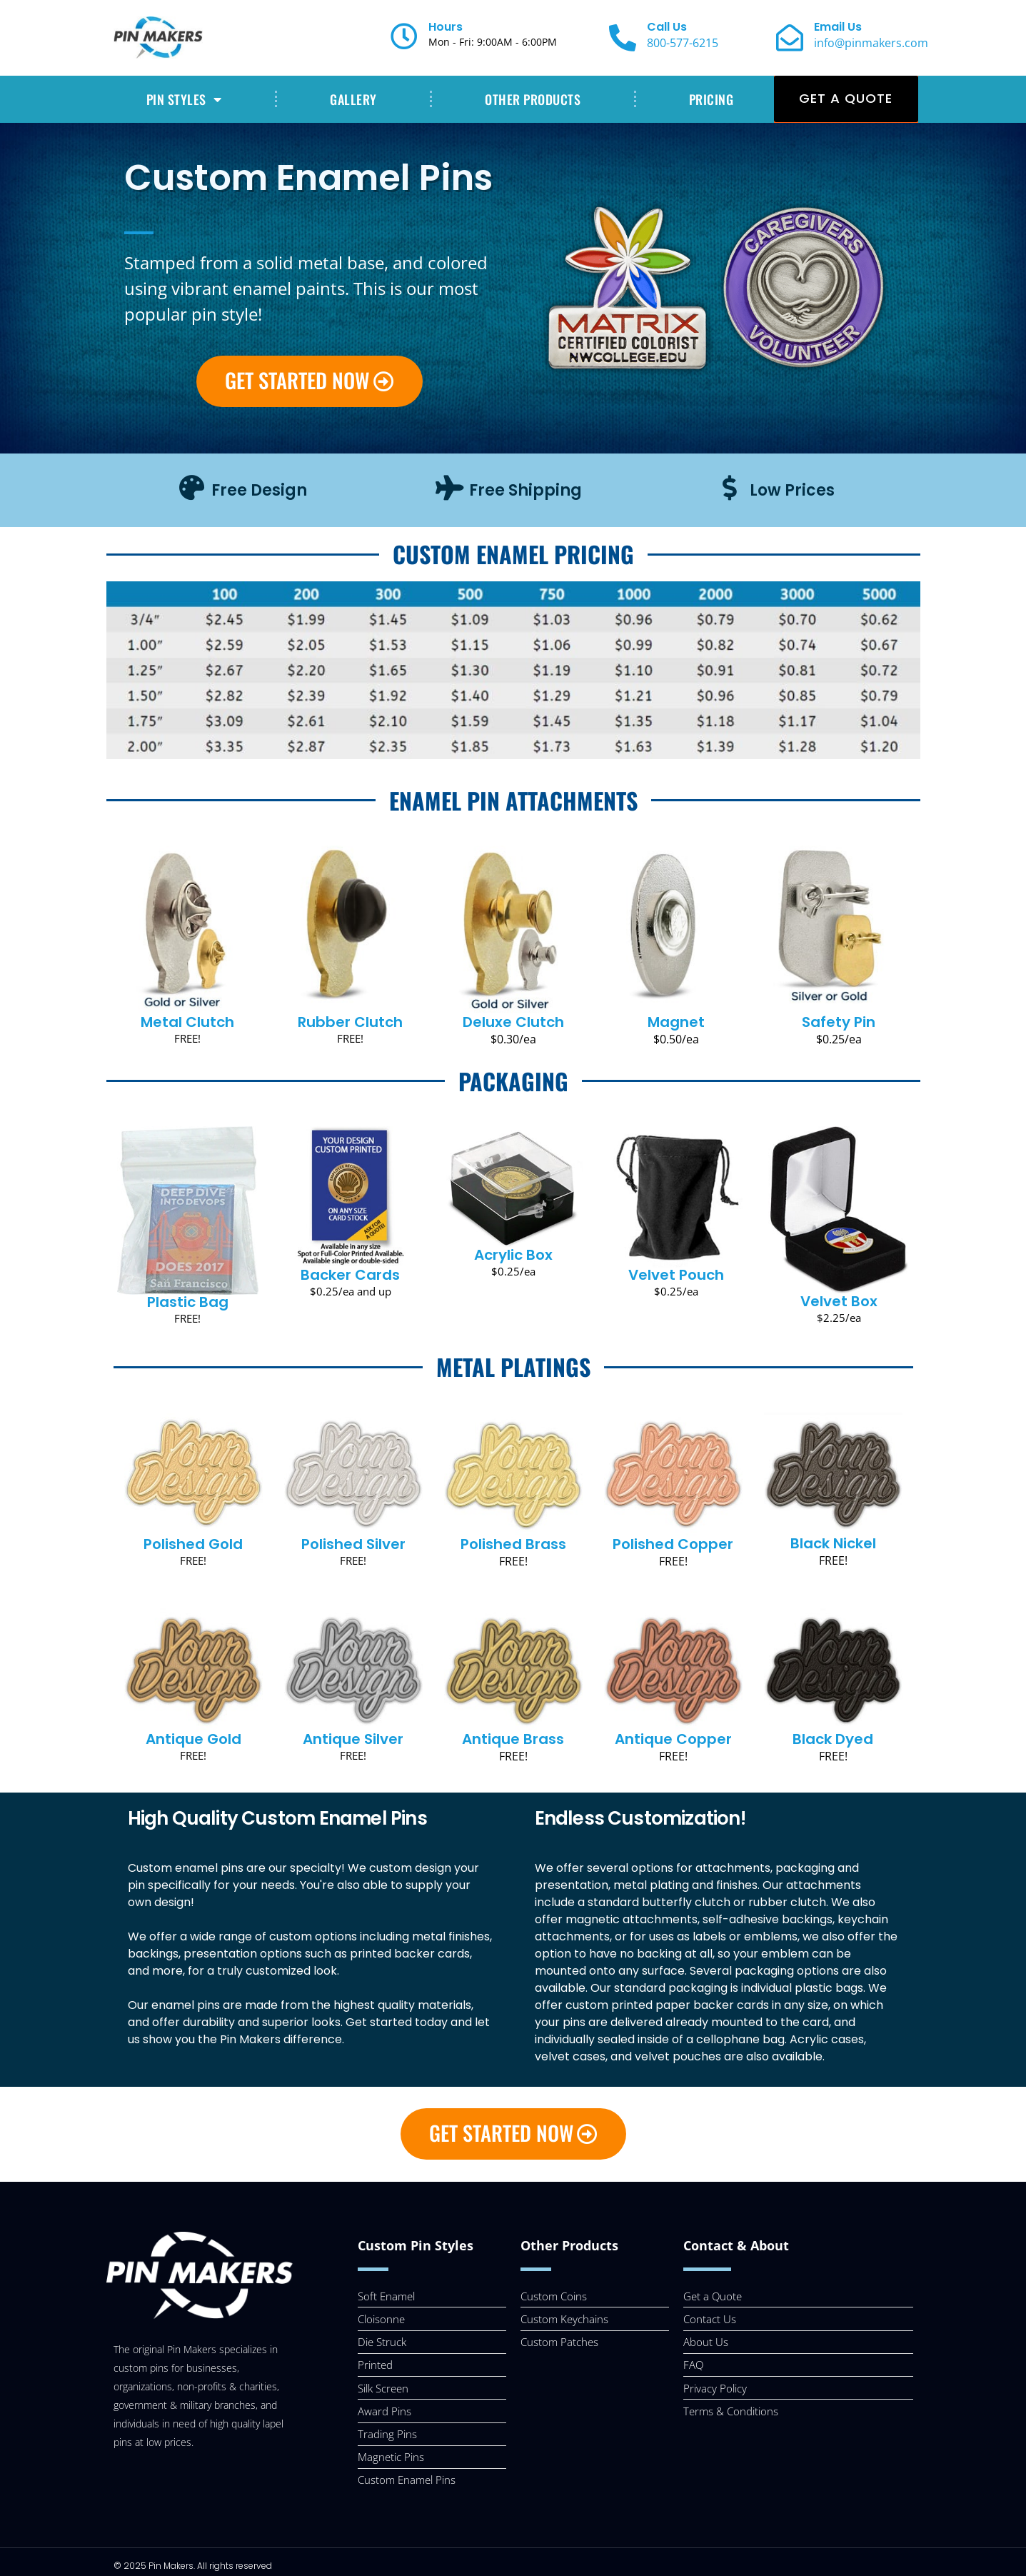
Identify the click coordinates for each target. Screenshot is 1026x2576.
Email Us (838, 27)
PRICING (711, 99)
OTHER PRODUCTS (532, 99)
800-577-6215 (682, 43)
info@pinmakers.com (871, 43)
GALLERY (353, 99)
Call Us (667, 27)
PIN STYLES (184, 99)
